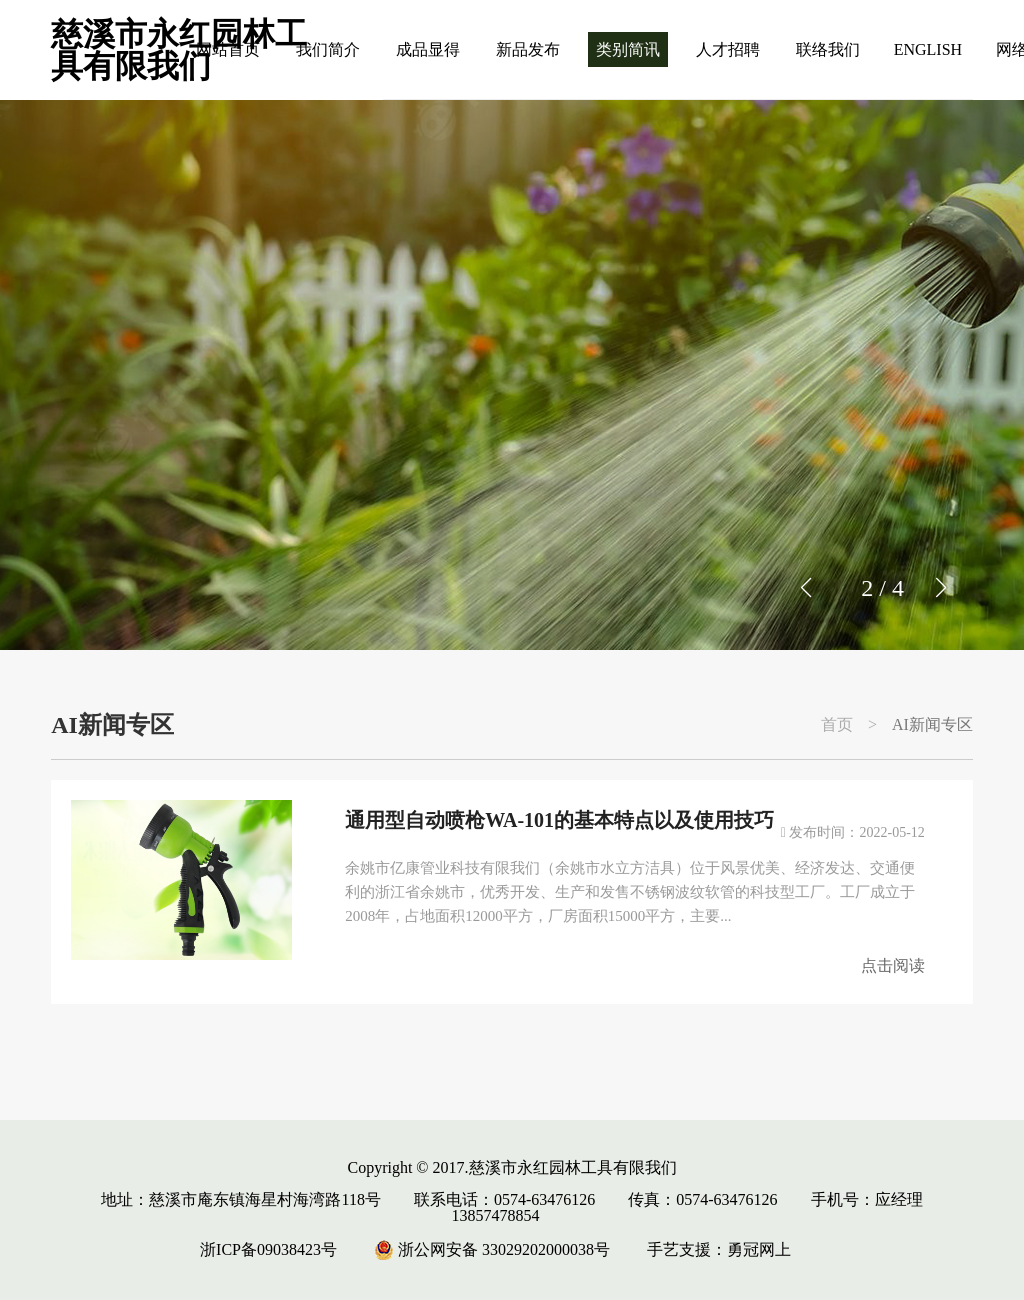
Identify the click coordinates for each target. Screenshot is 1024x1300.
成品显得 (428, 49)
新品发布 (528, 49)
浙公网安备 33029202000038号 (492, 1249)
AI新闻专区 (932, 725)
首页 (837, 725)
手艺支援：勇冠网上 (719, 1249)
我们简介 (328, 49)
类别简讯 (628, 49)
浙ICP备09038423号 (268, 1249)
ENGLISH (928, 49)
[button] (940, 588)
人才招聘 (728, 49)
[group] (512, 375)
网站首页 (228, 49)
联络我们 (828, 49)
